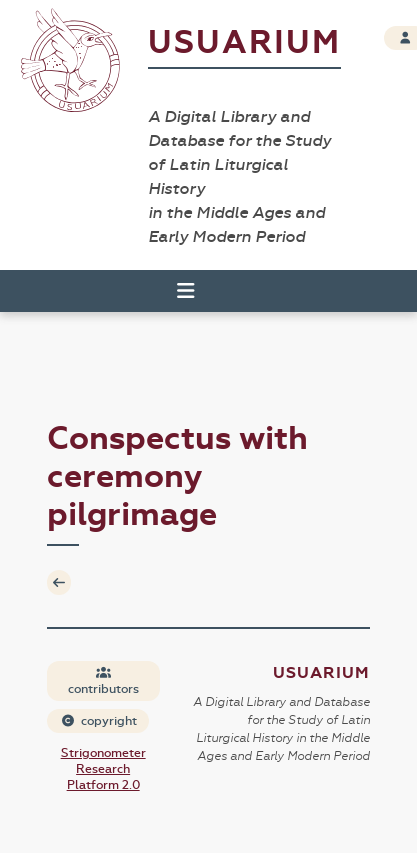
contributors (103, 681)
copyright (99, 721)
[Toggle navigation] (177, 291)
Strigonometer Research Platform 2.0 (103, 769)
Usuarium (244, 42)
